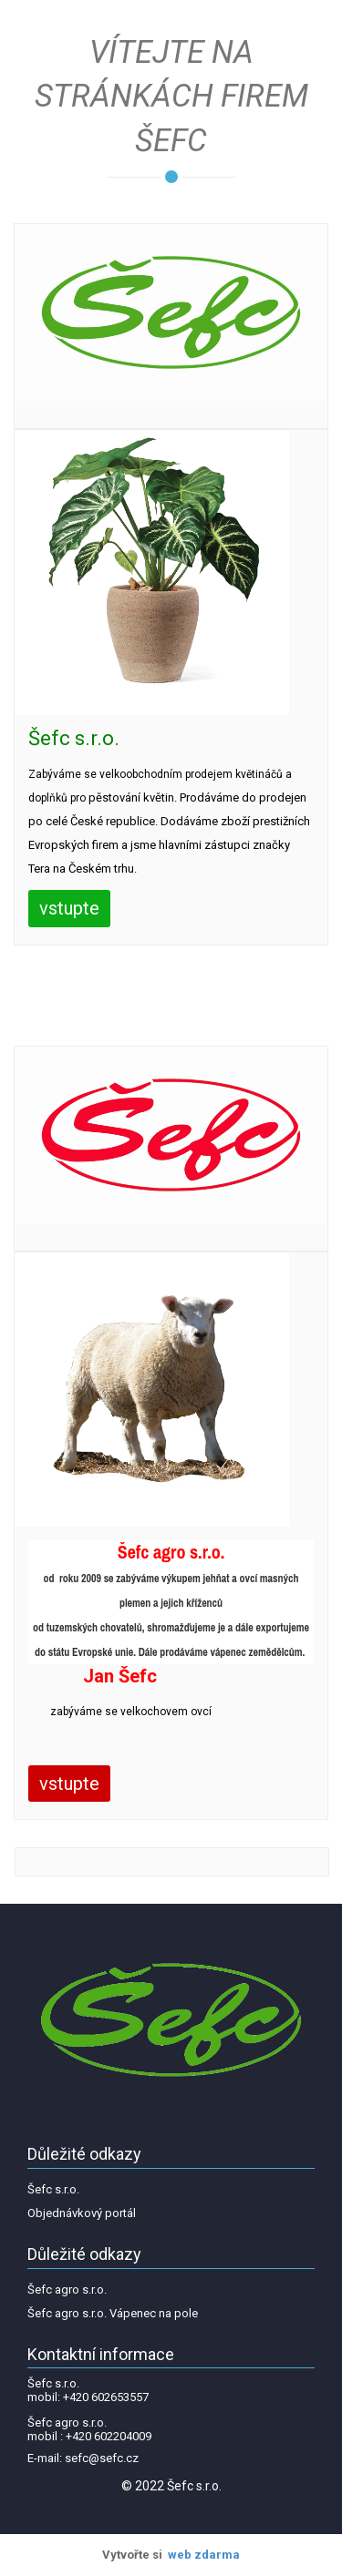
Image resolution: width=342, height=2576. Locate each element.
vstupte (69, 908)
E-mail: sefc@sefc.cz (83, 2458)
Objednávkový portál (81, 2213)
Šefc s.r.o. (53, 2189)
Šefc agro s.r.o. (67, 2289)
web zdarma (204, 2554)
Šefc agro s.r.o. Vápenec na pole (112, 2313)
